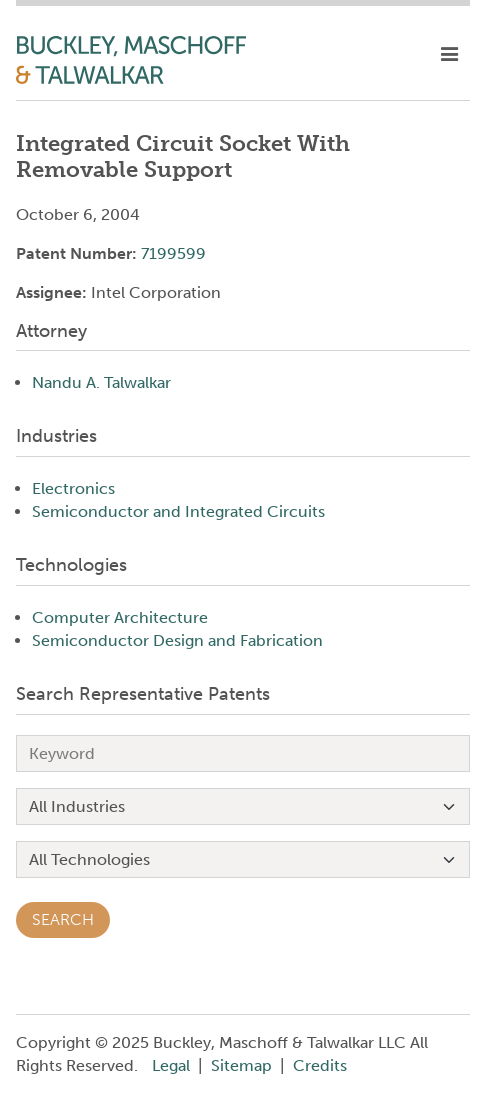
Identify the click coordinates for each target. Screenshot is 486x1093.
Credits (320, 1065)
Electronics (73, 488)
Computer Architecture (120, 617)
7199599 (173, 253)
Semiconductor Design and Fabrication (177, 640)
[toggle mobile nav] (449, 55)
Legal (171, 1065)
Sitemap (241, 1065)
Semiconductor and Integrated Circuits (178, 511)
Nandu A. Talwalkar (101, 382)
